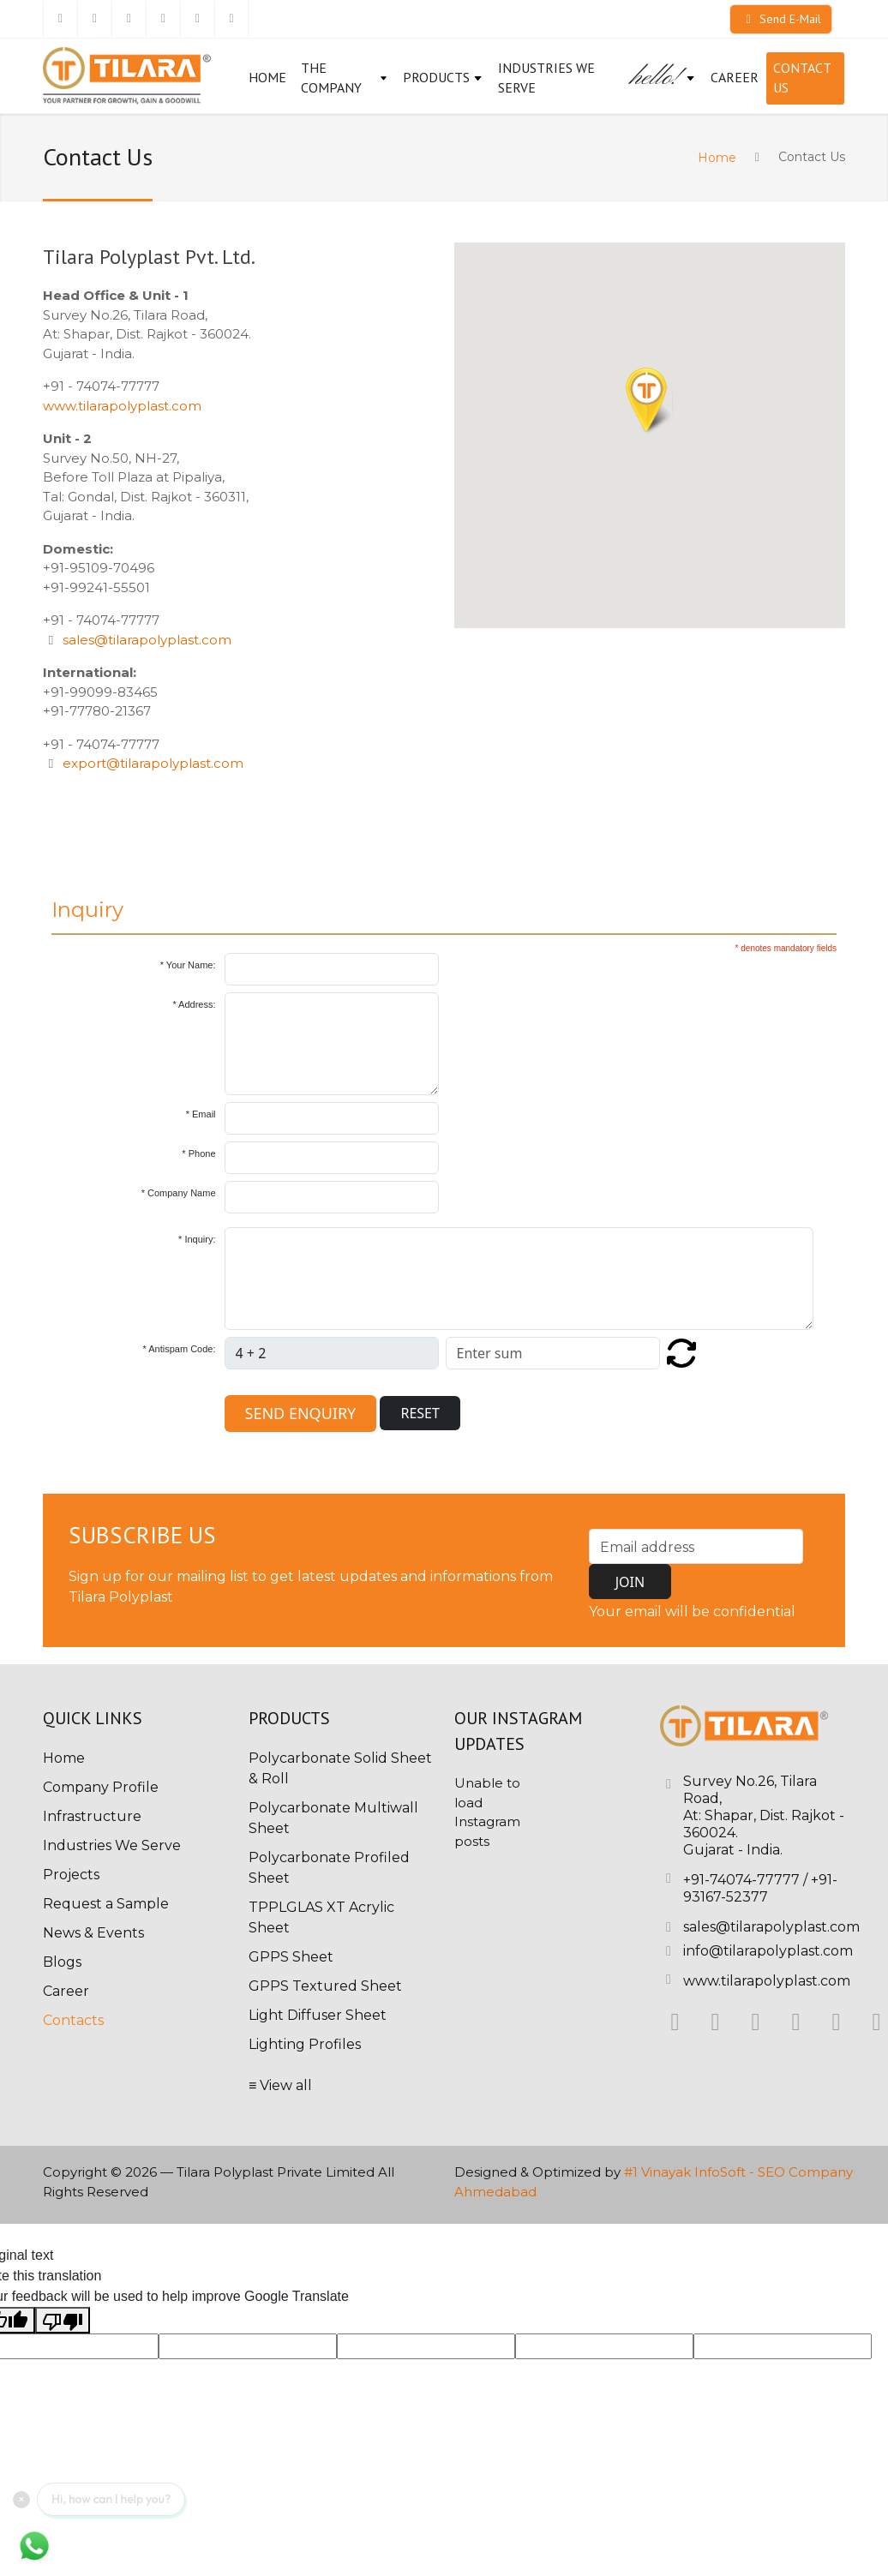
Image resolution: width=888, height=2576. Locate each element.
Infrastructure (92, 1816)
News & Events (93, 1933)
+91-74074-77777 (741, 1880)
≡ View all (280, 2085)
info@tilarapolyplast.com (768, 1951)
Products (443, 77)
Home (267, 77)
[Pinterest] (197, 19)
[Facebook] (60, 19)
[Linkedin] (128, 19)
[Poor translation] (62, 2320)
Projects (71, 1874)
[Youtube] (231, 19)
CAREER (735, 77)
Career (66, 1991)
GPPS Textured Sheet (325, 1986)
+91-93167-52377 (760, 1888)
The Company (344, 78)
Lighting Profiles (305, 2044)
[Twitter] (94, 19)
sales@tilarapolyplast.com (147, 640)
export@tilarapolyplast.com (153, 763)
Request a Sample (106, 1904)
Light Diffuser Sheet (318, 2015)
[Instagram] (163, 19)
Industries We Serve (546, 78)
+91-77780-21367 (97, 711)
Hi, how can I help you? (111, 2499)
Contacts (73, 2020)
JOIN (630, 1582)
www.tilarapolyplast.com (122, 406)
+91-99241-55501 (96, 587)
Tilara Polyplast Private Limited (276, 2172)
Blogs (62, 1962)
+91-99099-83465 (100, 692)
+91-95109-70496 (98, 568)
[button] (649, 401)
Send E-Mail (781, 19)
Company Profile (101, 1787)
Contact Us (802, 78)
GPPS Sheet (291, 1957)
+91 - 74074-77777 (101, 386)
